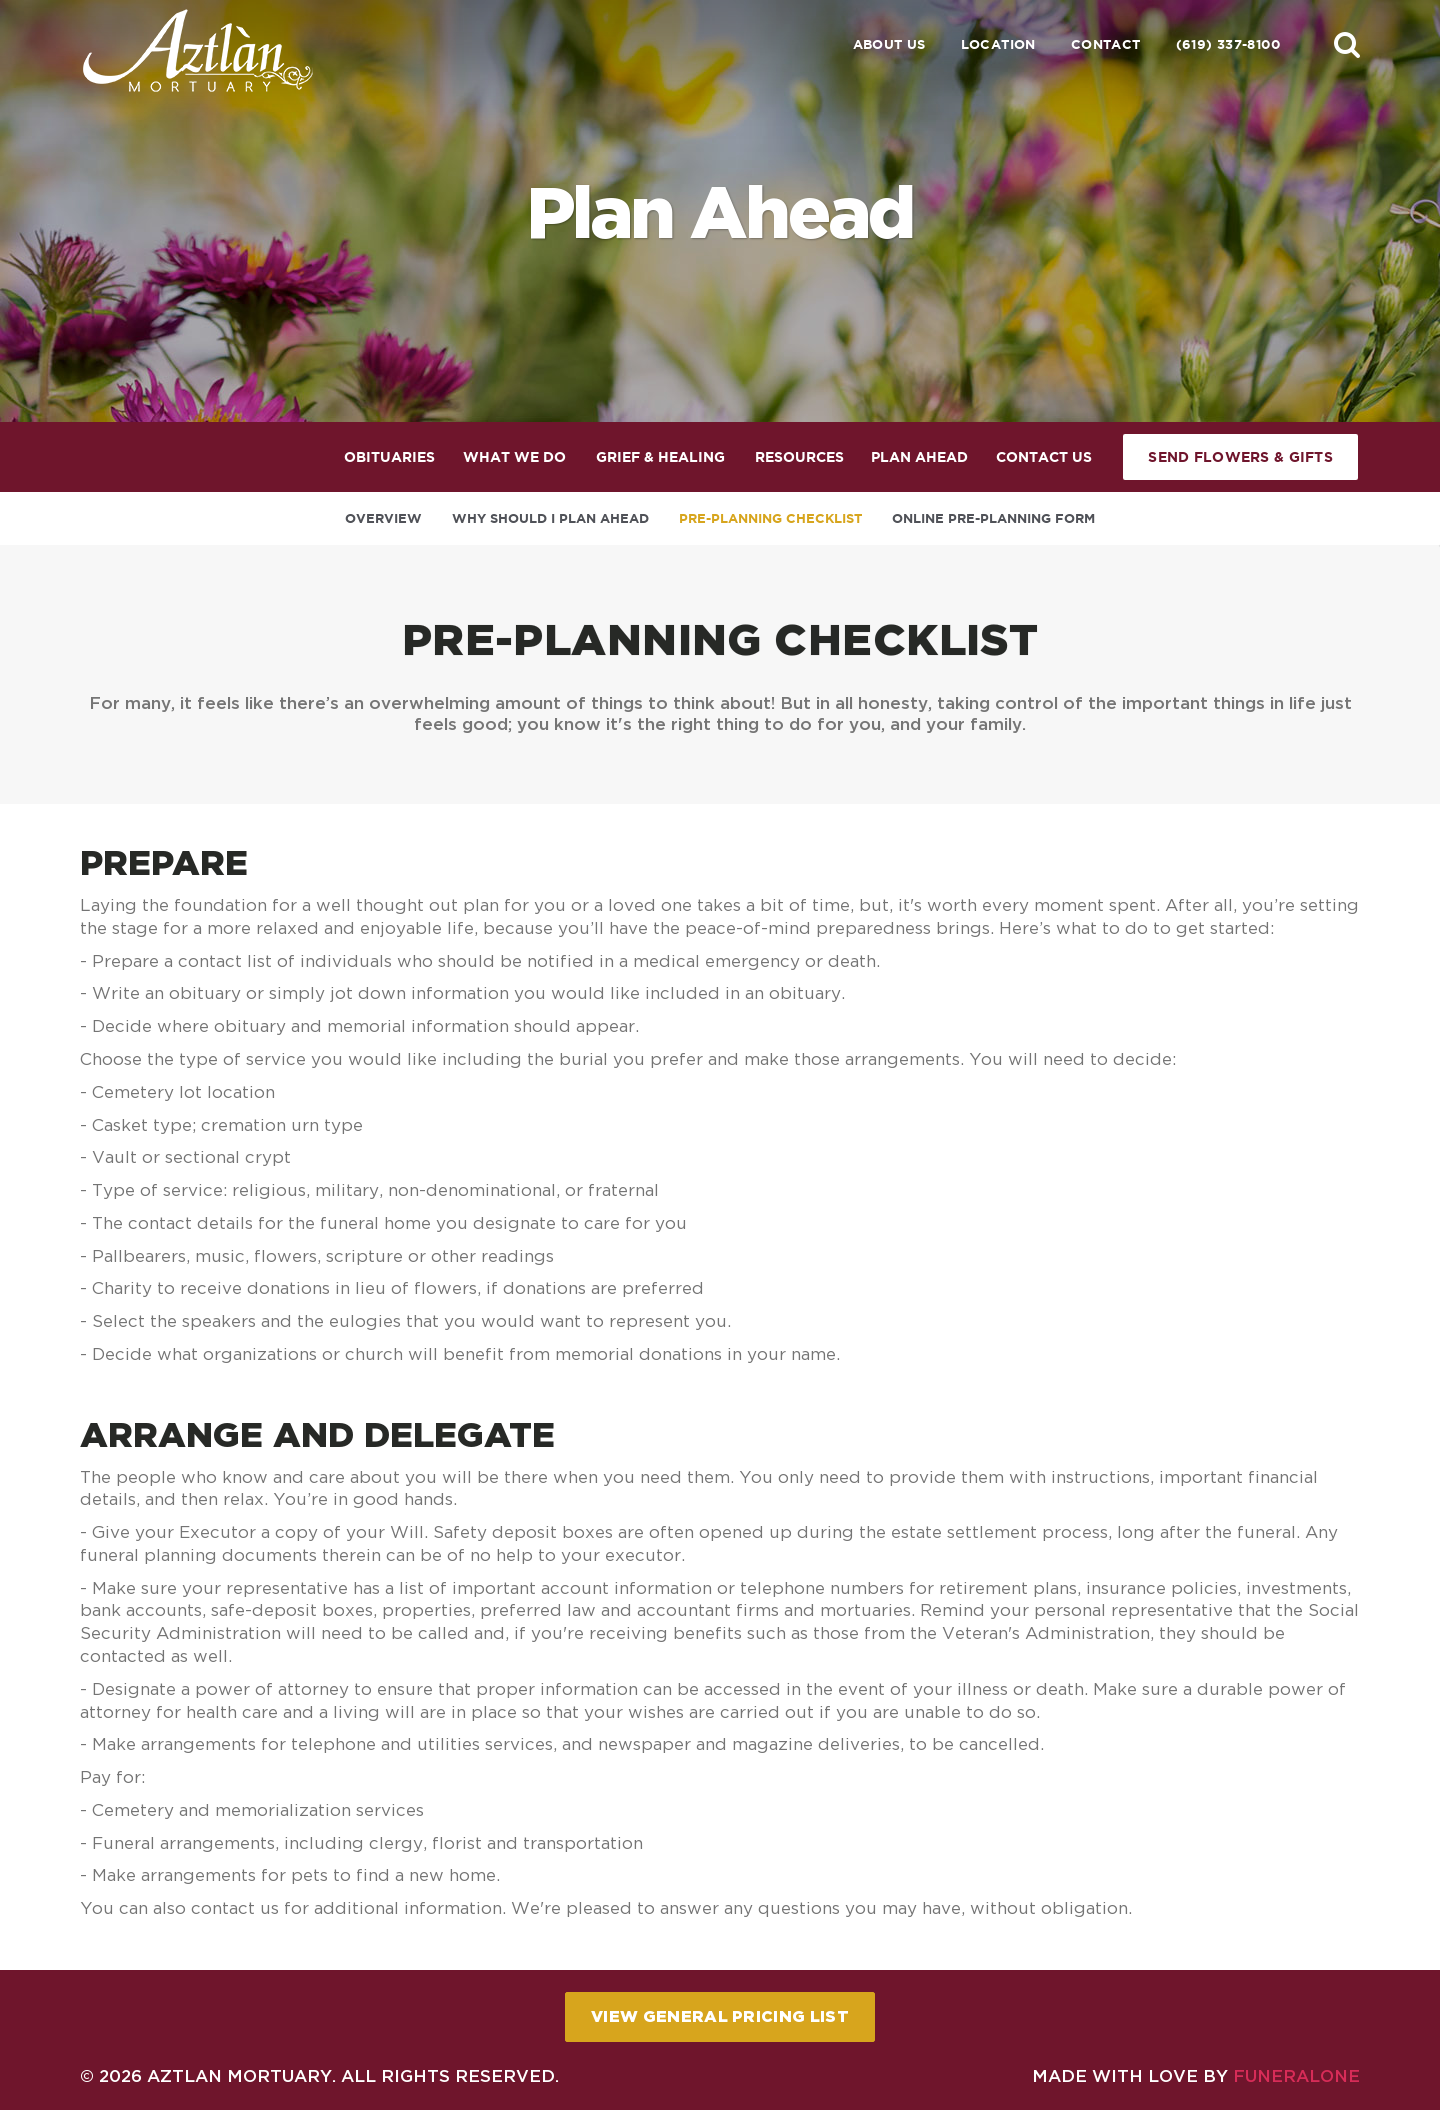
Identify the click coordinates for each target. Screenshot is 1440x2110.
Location (998, 44)
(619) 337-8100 (1228, 44)
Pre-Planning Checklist (770, 518)
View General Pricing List (720, 2016)
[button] (1347, 44)
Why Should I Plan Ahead (550, 518)
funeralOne (1296, 2075)
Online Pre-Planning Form (993, 518)
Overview (383, 518)
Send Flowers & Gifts (1240, 457)
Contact (1106, 44)
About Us (889, 44)
